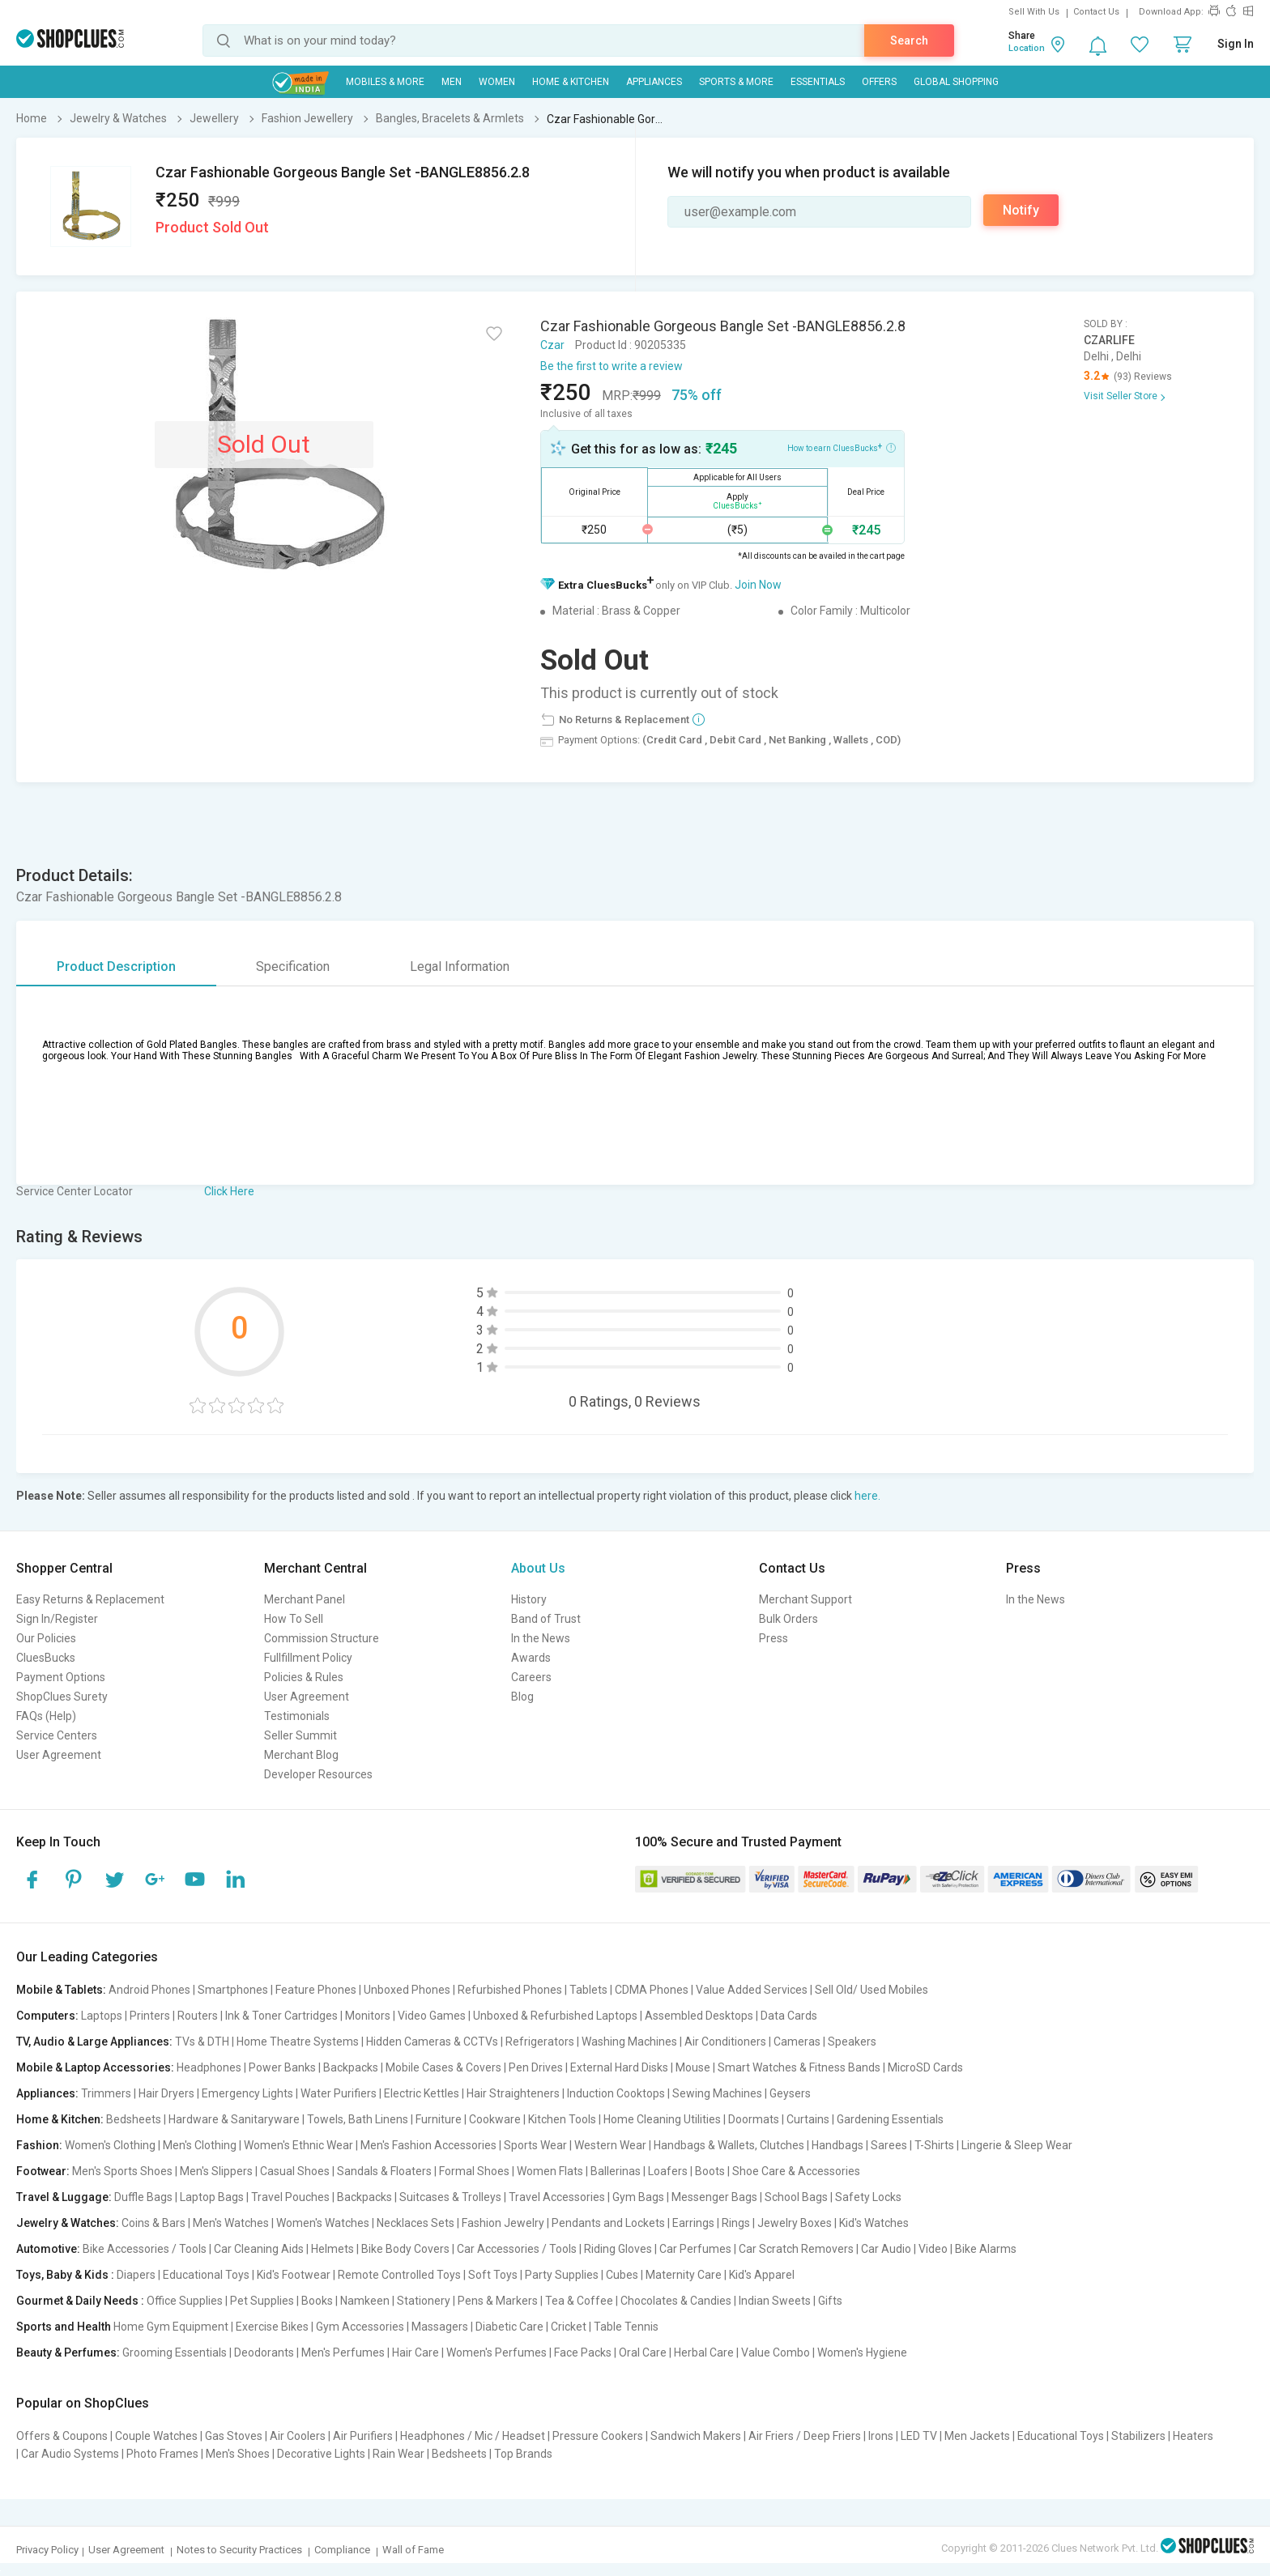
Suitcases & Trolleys (450, 2197)
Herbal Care (704, 2352)
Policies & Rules (303, 1677)
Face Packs (583, 2352)
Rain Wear (398, 2453)
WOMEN (497, 81)
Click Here (229, 1191)
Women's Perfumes (496, 2352)
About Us (538, 1568)
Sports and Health (63, 2326)
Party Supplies (562, 2274)
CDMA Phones (651, 1989)
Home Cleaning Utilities (662, 2119)
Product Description (116, 966)
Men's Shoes (238, 2453)
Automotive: (48, 2248)
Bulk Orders (788, 1618)
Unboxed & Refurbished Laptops (555, 2015)
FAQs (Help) (46, 1716)
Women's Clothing (110, 2145)
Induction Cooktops (616, 2093)
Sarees (889, 2145)
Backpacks (350, 2067)
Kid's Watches (874, 2222)
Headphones (209, 2067)
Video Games (432, 2015)
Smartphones (233, 1989)
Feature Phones (315, 1989)
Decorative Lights (321, 2453)
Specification (293, 966)
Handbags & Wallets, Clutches (729, 2145)
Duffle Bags (143, 2197)
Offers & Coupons (62, 2435)
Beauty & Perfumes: (68, 2352)
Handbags (837, 2145)
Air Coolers (298, 2435)
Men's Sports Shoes (122, 2171)
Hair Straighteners (513, 2093)
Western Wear (610, 2145)
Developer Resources (318, 1774)
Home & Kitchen (570, 81)
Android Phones (149, 1989)
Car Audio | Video (904, 2248)
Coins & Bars (153, 2222)
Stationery (423, 2300)
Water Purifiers (338, 2093)
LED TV (919, 2435)
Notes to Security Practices (239, 2550)
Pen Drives (536, 2067)
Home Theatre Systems (298, 2041)
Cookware (495, 2119)
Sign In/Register (57, 1618)
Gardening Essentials (890, 2119)
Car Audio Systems (70, 2453)
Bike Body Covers (405, 2248)
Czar (552, 344)
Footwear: (43, 2171)
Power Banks (282, 2067)
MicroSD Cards (925, 2067)
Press (773, 1638)
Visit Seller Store (1120, 396)
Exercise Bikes (272, 2326)
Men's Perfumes (343, 2352)
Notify (1021, 210)
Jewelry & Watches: (67, 2222)
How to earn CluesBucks (841, 447)
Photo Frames (162, 2453)
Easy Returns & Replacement (90, 1599)
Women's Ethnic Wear (298, 2145)
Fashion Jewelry (503, 2222)
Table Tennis (626, 2326)
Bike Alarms (985, 2248)
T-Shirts (934, 2145)
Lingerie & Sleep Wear (1016, 2145)
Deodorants (264, 2352)
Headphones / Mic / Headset (472, 2435)
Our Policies (46, 1638)
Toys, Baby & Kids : (65, 2274)
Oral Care (643, 2352)
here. (867, 1495)
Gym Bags (638, 2197)
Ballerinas (615, 2171)
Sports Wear (535, 2145)
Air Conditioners (725, 2041)
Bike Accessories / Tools (145, 2248)
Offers (879, 81)
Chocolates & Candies (675, 2300)
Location (1026, 48)
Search (909, 40)
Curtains (807, 2119)
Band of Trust (546, 1618)
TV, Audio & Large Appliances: (94, 2041)
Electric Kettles (421, 2093)
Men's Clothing (200, 2145)
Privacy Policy (47, 2550)
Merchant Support (805, 1599)
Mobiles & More (385, 81)
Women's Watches (322, 2222)
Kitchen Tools (562, 2119)
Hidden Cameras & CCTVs (432, 2041)
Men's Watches (231, 2222)
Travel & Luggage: (64, 2197)
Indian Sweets (775, 2300)
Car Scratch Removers (796, 2248)
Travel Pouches (290, 2197)
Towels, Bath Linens (357, 2119)
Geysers (790, 2093)
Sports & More (736, 81)
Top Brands (523, 2453)
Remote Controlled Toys (399, 2274)
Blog (522, 1696)
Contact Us (1096, 11)
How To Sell (293, 1618)
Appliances (654, 81)
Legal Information (459, 966)
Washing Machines (629, 2041)
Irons (880, 2435)
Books (317, 2300)
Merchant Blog (301, 1754)
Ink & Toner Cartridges (281, 2015)
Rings (736, 2222)
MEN (451, 81)
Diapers (136, 2274)
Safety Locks (868, 2197)
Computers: (47, 2015)
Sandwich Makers (695, 2435)
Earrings (693, 2222)
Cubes (622, 2274)
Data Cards (789, 2015)
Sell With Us (1033, 11)
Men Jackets (977, 2435)
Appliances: (47, 2093)
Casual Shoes (295, 2171)
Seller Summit (300, 1735)
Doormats (753, 2119)
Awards (531, 1657)
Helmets (332, 2248)
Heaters (1193, 2435)
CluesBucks (45, 1657)
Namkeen (365, 2300)
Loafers (668, 2171)
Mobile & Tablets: (61, 1989)
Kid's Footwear (293, 2274)
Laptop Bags (212, 2197)
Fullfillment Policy (308, 1657)
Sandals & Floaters (384, 2171)
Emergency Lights (247, 2093)
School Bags (796, 2197)
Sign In (1235, 43)
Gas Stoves (233, 2435)
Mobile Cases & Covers (443, 2067)
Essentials (818, 81)
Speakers (852, 2041)
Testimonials (297, 1716)
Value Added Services (752, 1989)
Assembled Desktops (699, 2015)
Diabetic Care (509, 2326)
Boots (710, 2171)
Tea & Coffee (579, 2300)
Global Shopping (956, 81)
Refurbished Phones (510, 1989)
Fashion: (39, 2145)
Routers (197, 2015)
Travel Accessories (557, 2197)
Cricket (568, 2326)
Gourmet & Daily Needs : (80, 2300)
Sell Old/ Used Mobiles (871, 1989)
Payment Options (60, 1677)
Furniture (439, 2119)
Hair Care (415, 2352)
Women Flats (550, 2171)
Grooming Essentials (174, 2352)
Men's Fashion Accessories (428, 2145)
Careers (531, 1677)
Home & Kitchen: (60, 2119)
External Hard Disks (619, 2067)
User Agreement (58, 1754)
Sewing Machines (717, 2093)
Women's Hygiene (862, 2352)
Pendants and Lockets (608, 2222)
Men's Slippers (216, 2171)
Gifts (830, 2300)
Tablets (588, 1989)
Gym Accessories (360, 2326)
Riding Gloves (618, 2248)
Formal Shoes (474, 2171)
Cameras (797, 2041)
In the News (540, 1638)
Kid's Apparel (762, 2274)
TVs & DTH (202, 2041)
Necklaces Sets (415, 2222)
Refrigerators (539, 2041)
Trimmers (106, 2093)
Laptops (101, 2015)
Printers (150, 2015)
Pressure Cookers (597, 2435)
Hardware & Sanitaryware (234, 2119)
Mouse (692, 2067)
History (529, 1599)
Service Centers (56, 1735)
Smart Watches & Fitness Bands (799, 2067)
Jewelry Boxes (794, 2222)
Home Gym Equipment (170, 2326)
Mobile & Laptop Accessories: (95, 2067)
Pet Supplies (262, 2300)
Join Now (758, 584)
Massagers (439, 2326)
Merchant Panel (304, 1599)
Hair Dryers (166, 2093)
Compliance (342, 2550)
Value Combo (775, 2352)
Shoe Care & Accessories (796, 2171)
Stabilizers (1138, 2435)
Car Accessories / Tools (517, 2248)
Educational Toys (206, 2274)
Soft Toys (493, 2274)
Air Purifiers (363, 2435)
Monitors (367, 2015)
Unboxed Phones (407, 1989)
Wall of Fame (413, 2550)
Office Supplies (185, 2300)
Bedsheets (133, 2119)
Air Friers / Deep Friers (804, 2435)
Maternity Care (684, 2274)
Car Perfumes (695, 2248)
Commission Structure (321, 1638)
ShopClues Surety (62, 1696)
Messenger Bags (714, 2197)
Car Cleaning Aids (259, 2248)
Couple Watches (156, 2435)
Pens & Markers (498, 2300)
